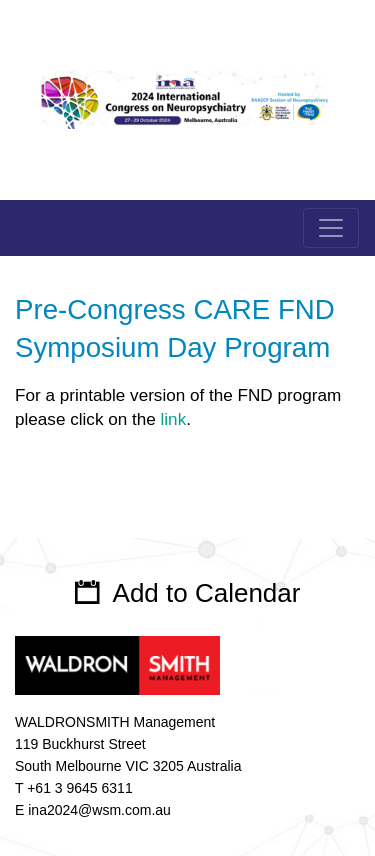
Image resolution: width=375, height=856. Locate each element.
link (174, 419)
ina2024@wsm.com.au (99, 810)
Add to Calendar (207, 593)
